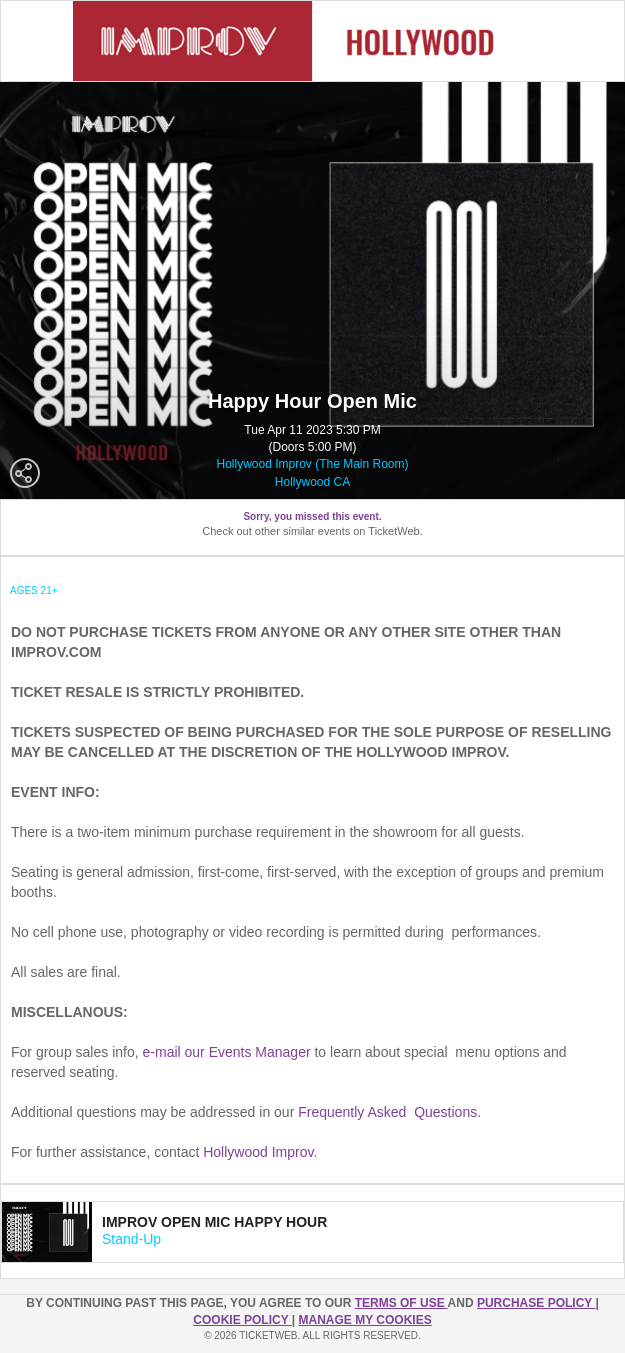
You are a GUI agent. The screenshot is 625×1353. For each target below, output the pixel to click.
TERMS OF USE (401, 1303)
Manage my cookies (365, 1320)
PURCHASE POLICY (536, 1303)
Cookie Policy (242, 1320)
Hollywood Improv (258, 1152)
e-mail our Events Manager (227, 1052)
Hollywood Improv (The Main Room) (312, 464)
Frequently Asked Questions (387, 1112)
